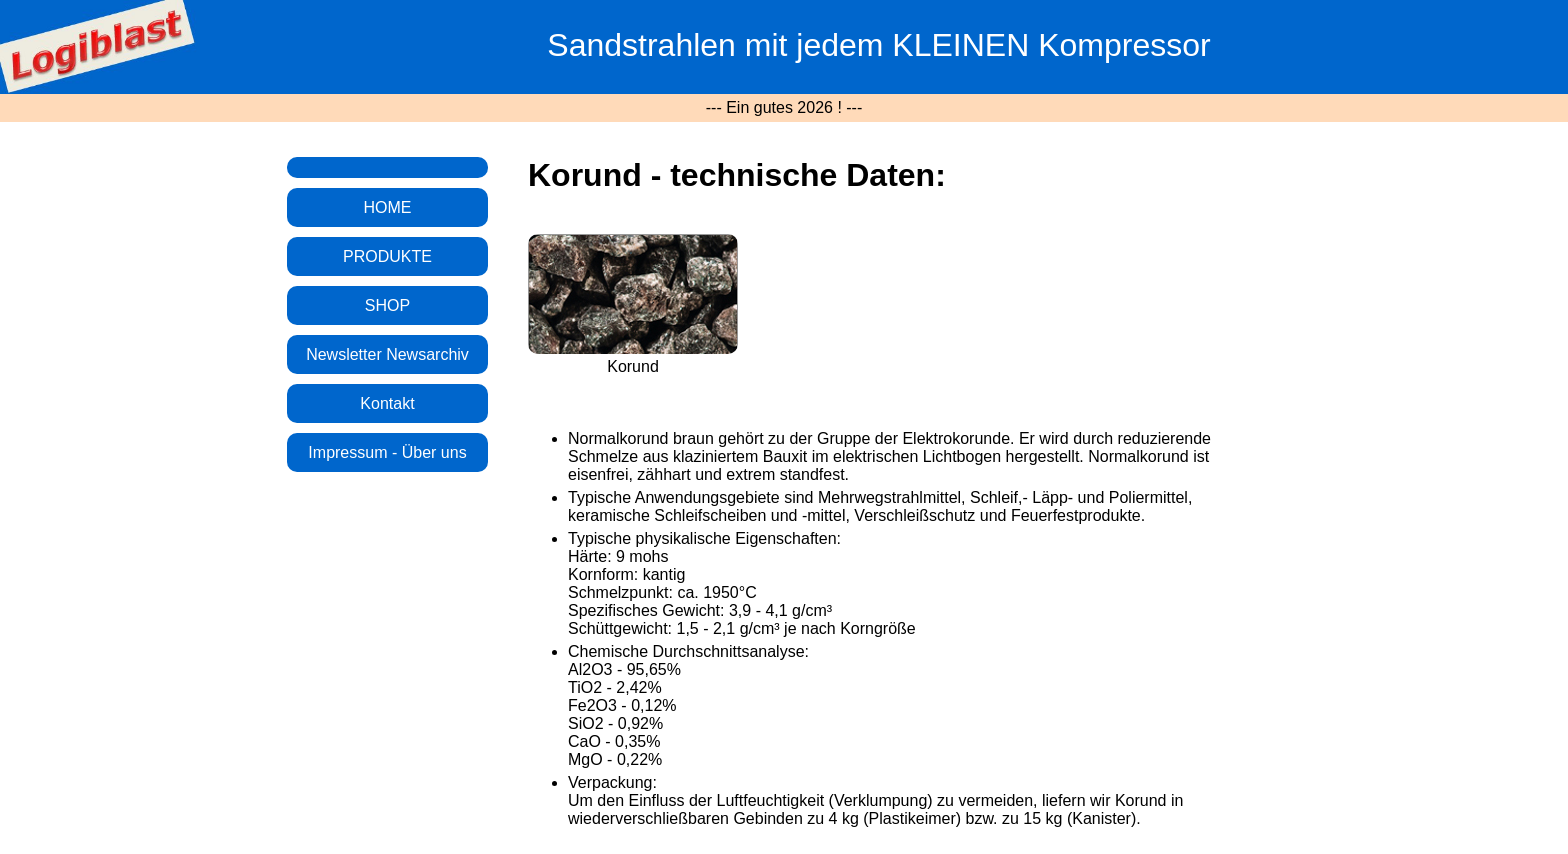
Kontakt (387, 403)
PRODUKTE (387, 256)
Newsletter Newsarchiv (387, 354)
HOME (388, 207)
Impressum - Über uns (387, 452)
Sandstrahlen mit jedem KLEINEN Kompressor (878, 45)
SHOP (387, 305)
